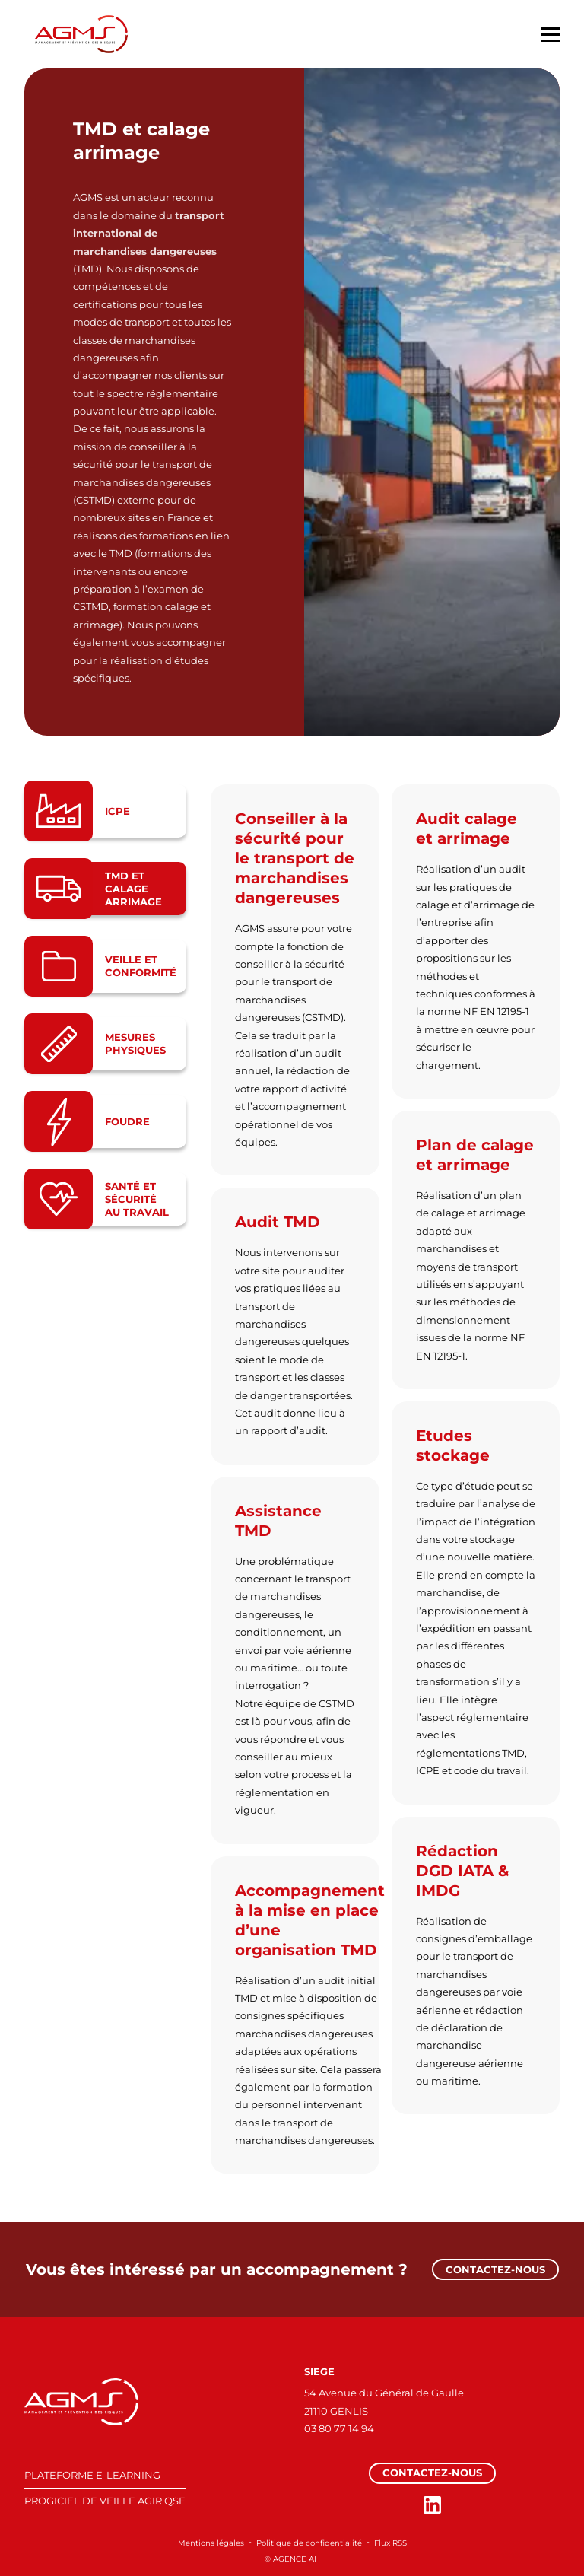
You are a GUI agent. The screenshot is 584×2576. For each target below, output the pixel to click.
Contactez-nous (495, 2269)
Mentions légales (211, 2543)
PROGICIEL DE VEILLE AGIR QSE (105, 2501)
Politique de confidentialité (309, 2543)
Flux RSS (390, 2543)
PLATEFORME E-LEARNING (92, 2475)
